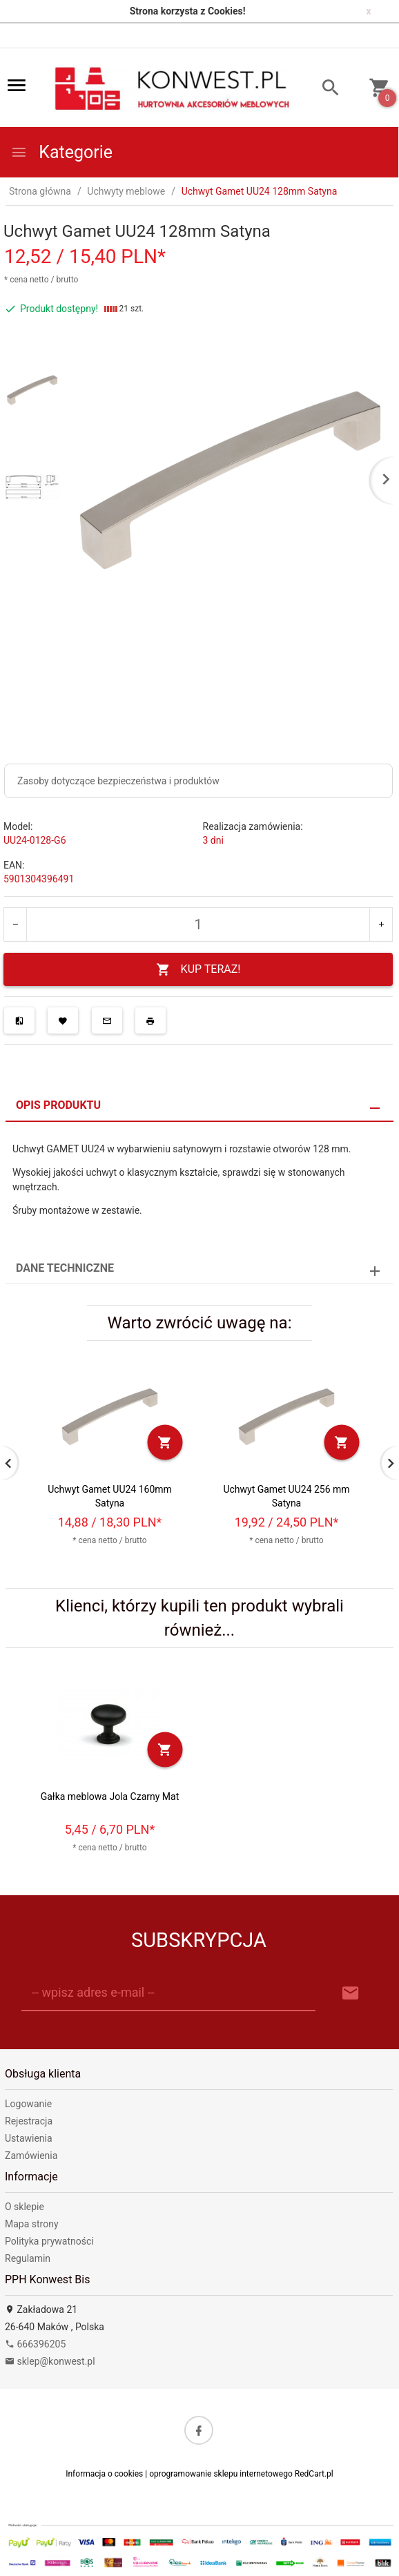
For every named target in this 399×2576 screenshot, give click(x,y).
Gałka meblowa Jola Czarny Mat (110, 1796)
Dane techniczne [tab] (65, 1268)
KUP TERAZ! (198, 969)
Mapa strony (32, 2223)
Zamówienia (31, 2155)
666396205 (35, 2344)
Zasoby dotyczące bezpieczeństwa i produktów (118, 780)
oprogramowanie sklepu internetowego (221, 2474)
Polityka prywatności (49, 2241)
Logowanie (28, 2103)
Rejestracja (28, 2121)
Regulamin (27, 2258)
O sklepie (24, 2206)
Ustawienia (28, 2138)
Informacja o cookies (104, 2474)
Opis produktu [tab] (58, 1105)
